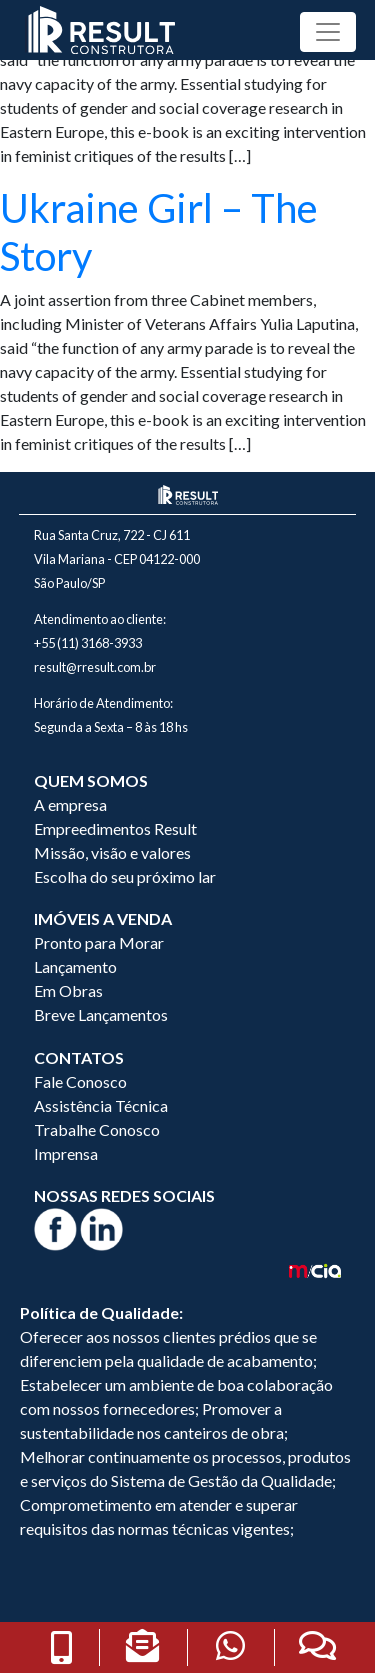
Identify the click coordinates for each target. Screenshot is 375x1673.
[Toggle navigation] (328, 32)
